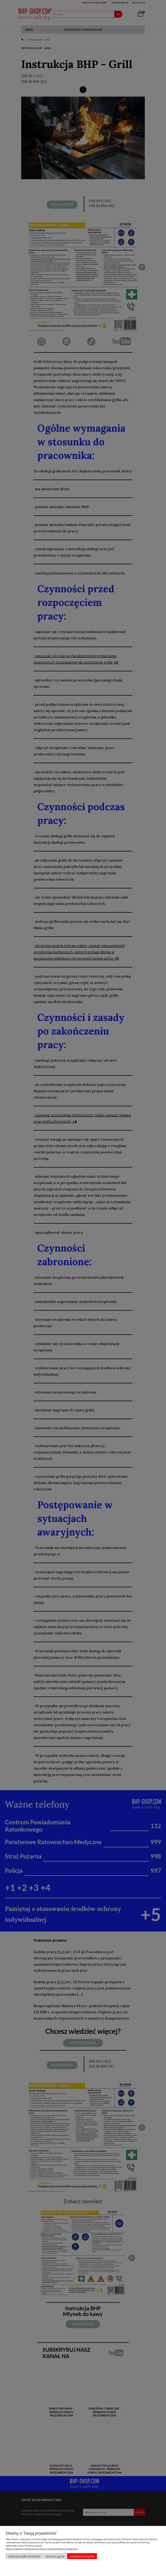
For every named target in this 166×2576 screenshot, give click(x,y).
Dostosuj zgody (55, 2556)
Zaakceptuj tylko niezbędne (24, 2556)
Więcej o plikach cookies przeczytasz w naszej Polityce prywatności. (42, 2548)
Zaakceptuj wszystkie (82, 2556)
